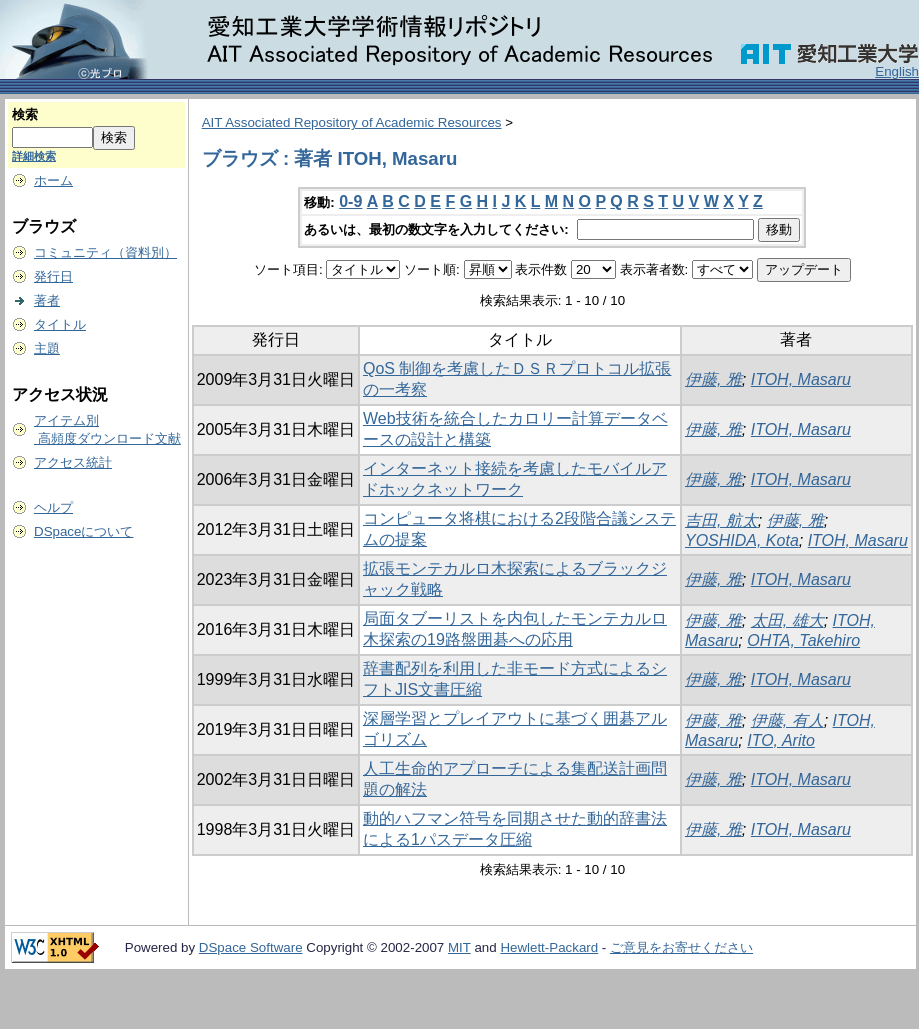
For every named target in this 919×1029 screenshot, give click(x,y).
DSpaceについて (83, 531)
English (897, 71)
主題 (47, 348)
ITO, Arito (781, 740)
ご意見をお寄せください (681, 947)
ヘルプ (53, 507)
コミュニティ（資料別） (105, 252)
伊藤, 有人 (787, 720)
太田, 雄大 (787, 620)
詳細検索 (34, 156)
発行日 (53, 276)
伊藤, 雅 (713, 379)
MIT (459, 947)
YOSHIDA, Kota (742, 540)
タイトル (60, 324)
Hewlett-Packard (549, 947)
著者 (47, 300)
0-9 (350, 201)
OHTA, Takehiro (803, 640)
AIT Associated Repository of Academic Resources (352, 122)
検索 (25, 114)
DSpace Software (251, 947)
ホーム (53, 180)
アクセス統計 (73, 462)
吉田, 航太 (721, 520)
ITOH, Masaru (801, 379)
